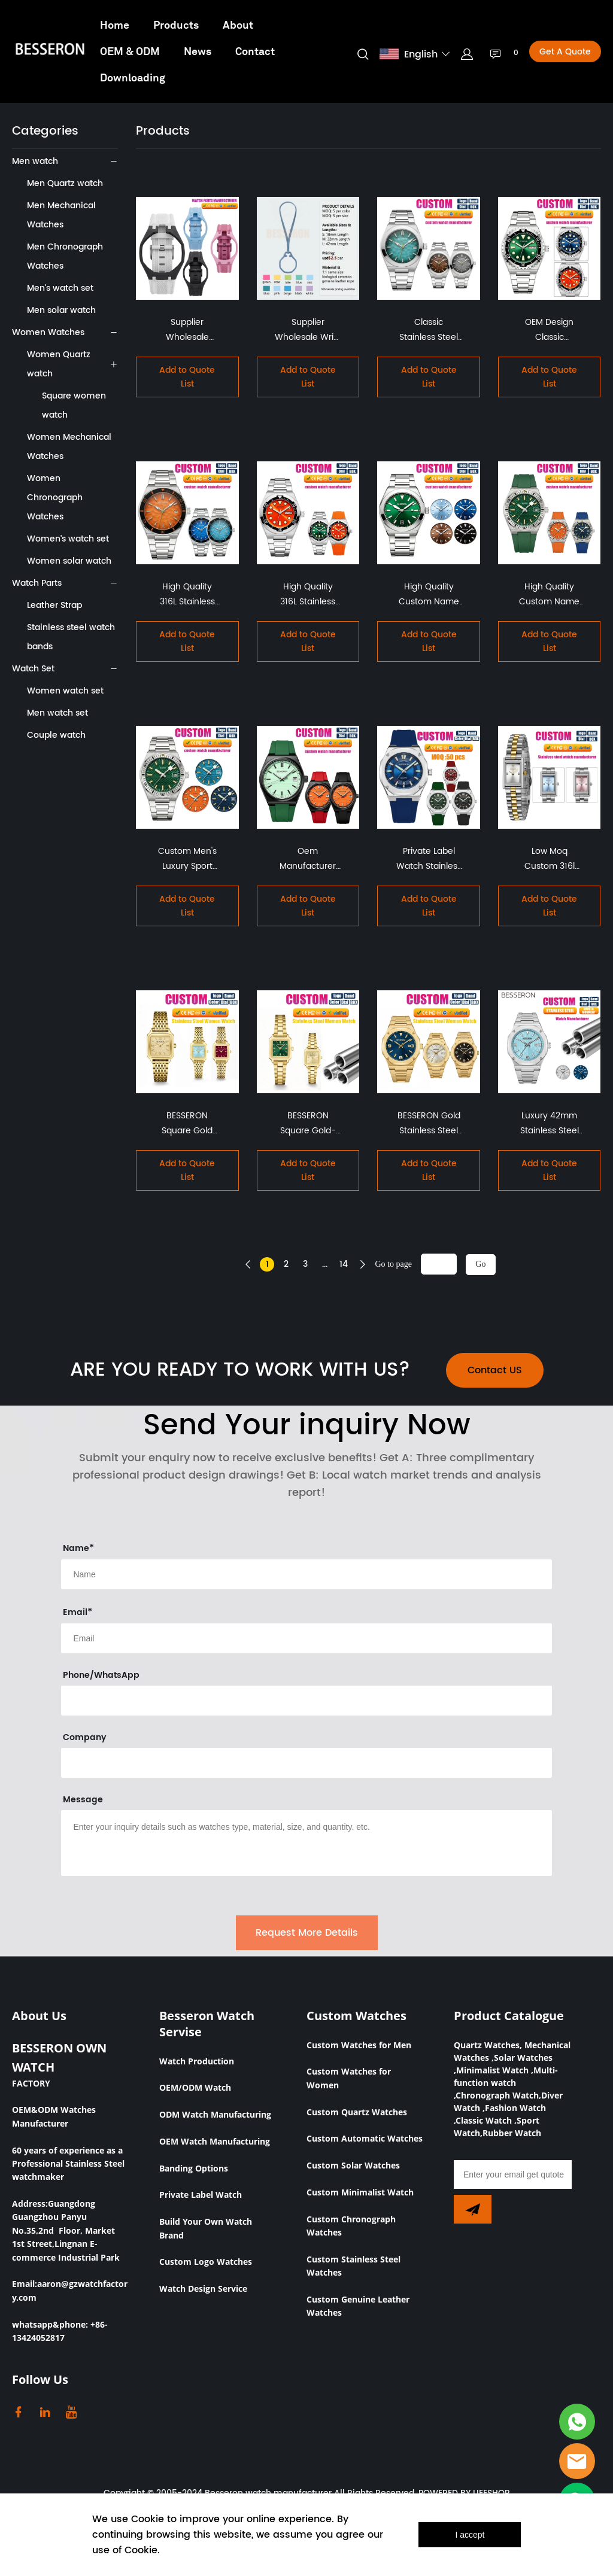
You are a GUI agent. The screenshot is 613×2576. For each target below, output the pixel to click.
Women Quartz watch (58, 364)
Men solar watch (61, 310)
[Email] (513, 2174)
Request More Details (307, 1933)
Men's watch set (60, 288)
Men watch (35, 161)
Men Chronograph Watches (65, 256)
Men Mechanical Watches (61, 215)
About (238, 25)
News (197, 51)
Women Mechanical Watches (69, 446)
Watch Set (33, 669)
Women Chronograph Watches (55, 498)
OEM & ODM (130, 51)
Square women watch (74, 405)
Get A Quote (565, 52)
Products (176, 25)
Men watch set (57, 713)
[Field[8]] (306, 1574)
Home (114, 25)
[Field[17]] (306, 1763)
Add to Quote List (187, 377)
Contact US (495, 1370)
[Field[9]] (306, 1638)
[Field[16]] (306, 1701)
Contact (255, 51)
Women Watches (48, 332)
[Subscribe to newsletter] (472, 2209)
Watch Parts (37, 583)
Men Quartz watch (65, 183)
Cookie (147, 2519)
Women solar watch (69, 561)
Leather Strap (54, 605)
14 (343, 1264)
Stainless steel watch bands (71, 637)
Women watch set (65, 691)
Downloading (132, 77)
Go (480, 1264)
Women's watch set (68, 539)
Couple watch (56, 735)
